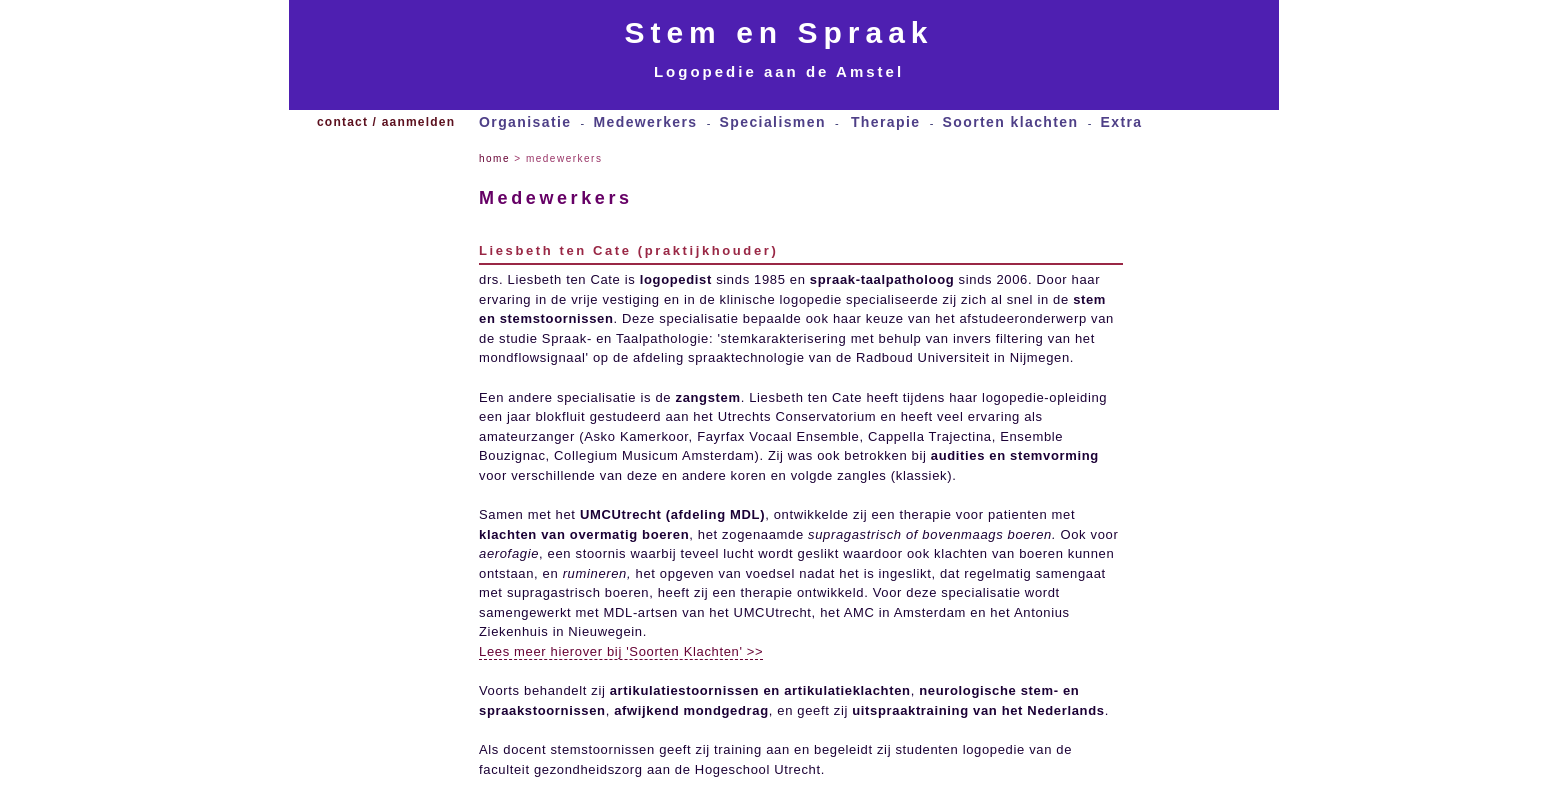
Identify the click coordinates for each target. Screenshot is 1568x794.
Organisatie (525, 122)
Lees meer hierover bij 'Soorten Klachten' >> (621, 651)
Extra (1121, 122)
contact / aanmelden (386, 122)
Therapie (886, 122)
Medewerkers (645, 122)
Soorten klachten (1010, 122)
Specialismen (773, 122)
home (494, 158)
